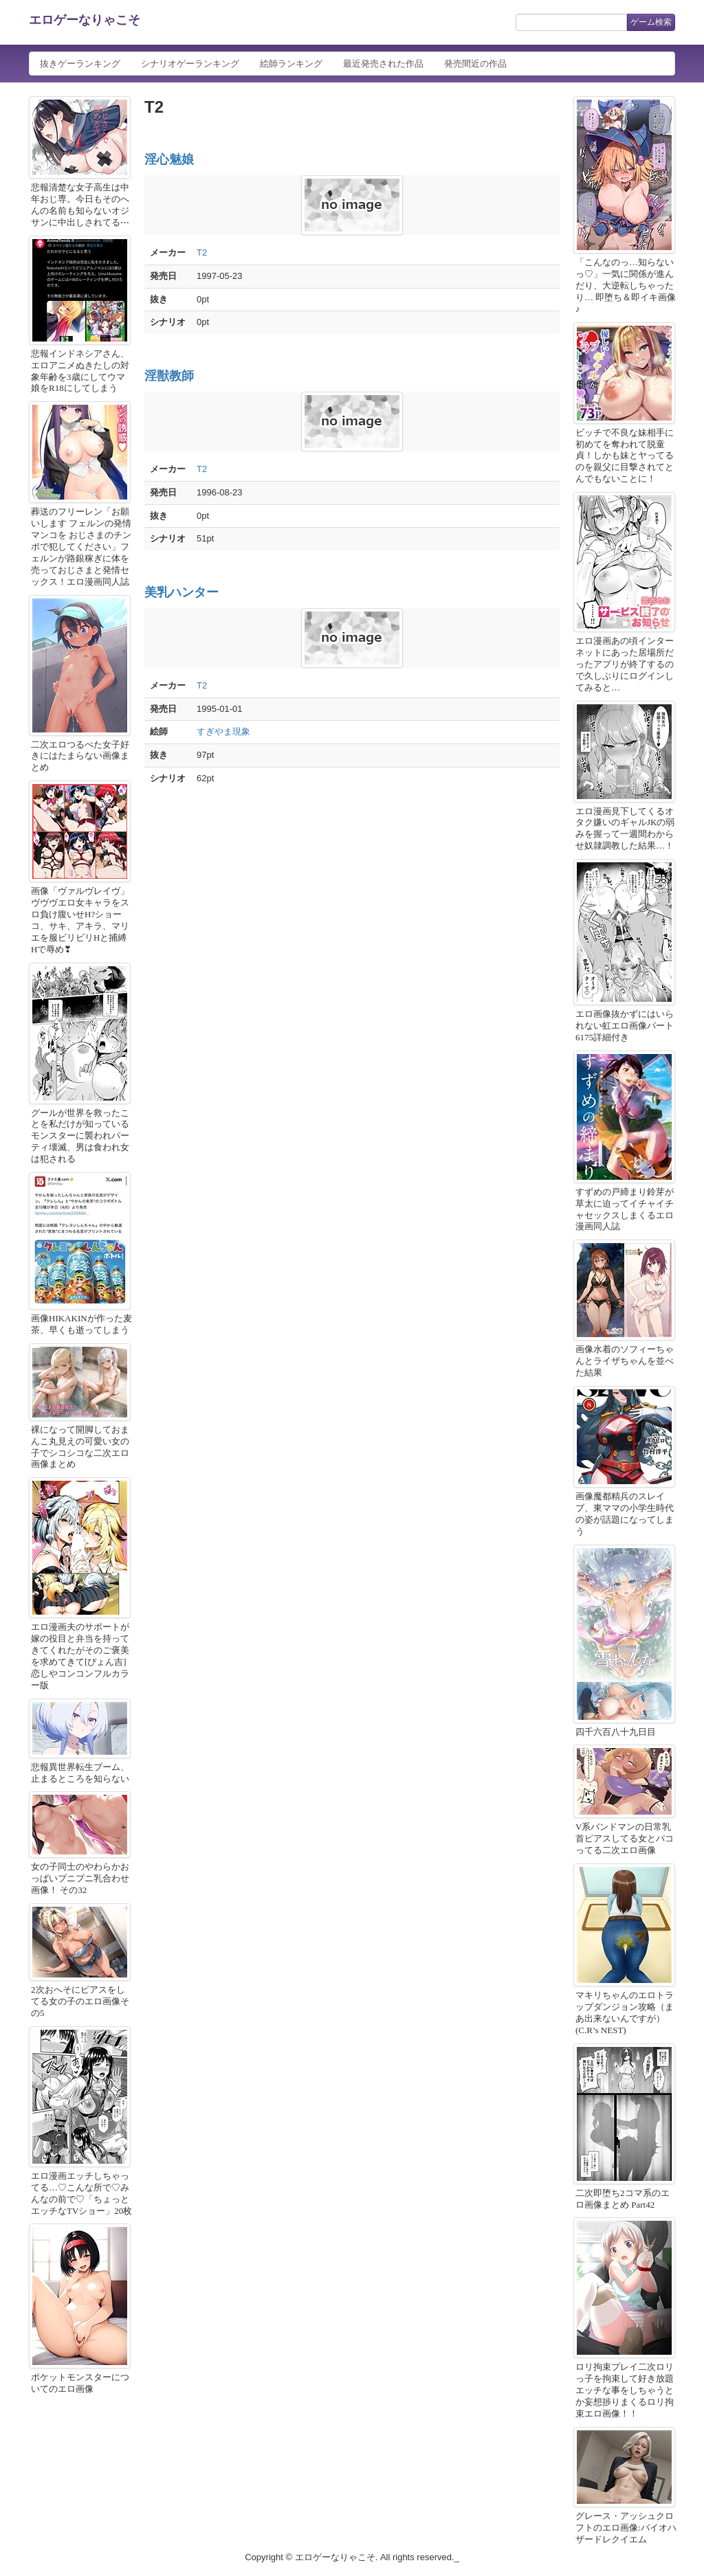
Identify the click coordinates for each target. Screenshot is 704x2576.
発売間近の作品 (475, 63)
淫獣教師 (169, 376)
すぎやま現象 (223, 731)
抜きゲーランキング (80, 63)
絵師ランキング (291, 63)
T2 (202, 252)
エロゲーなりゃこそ (84, 20)
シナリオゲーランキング (190, 63)
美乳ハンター (181, 592)
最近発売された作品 (383, 63)
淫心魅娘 (169, 159)
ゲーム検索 (651, 22)
